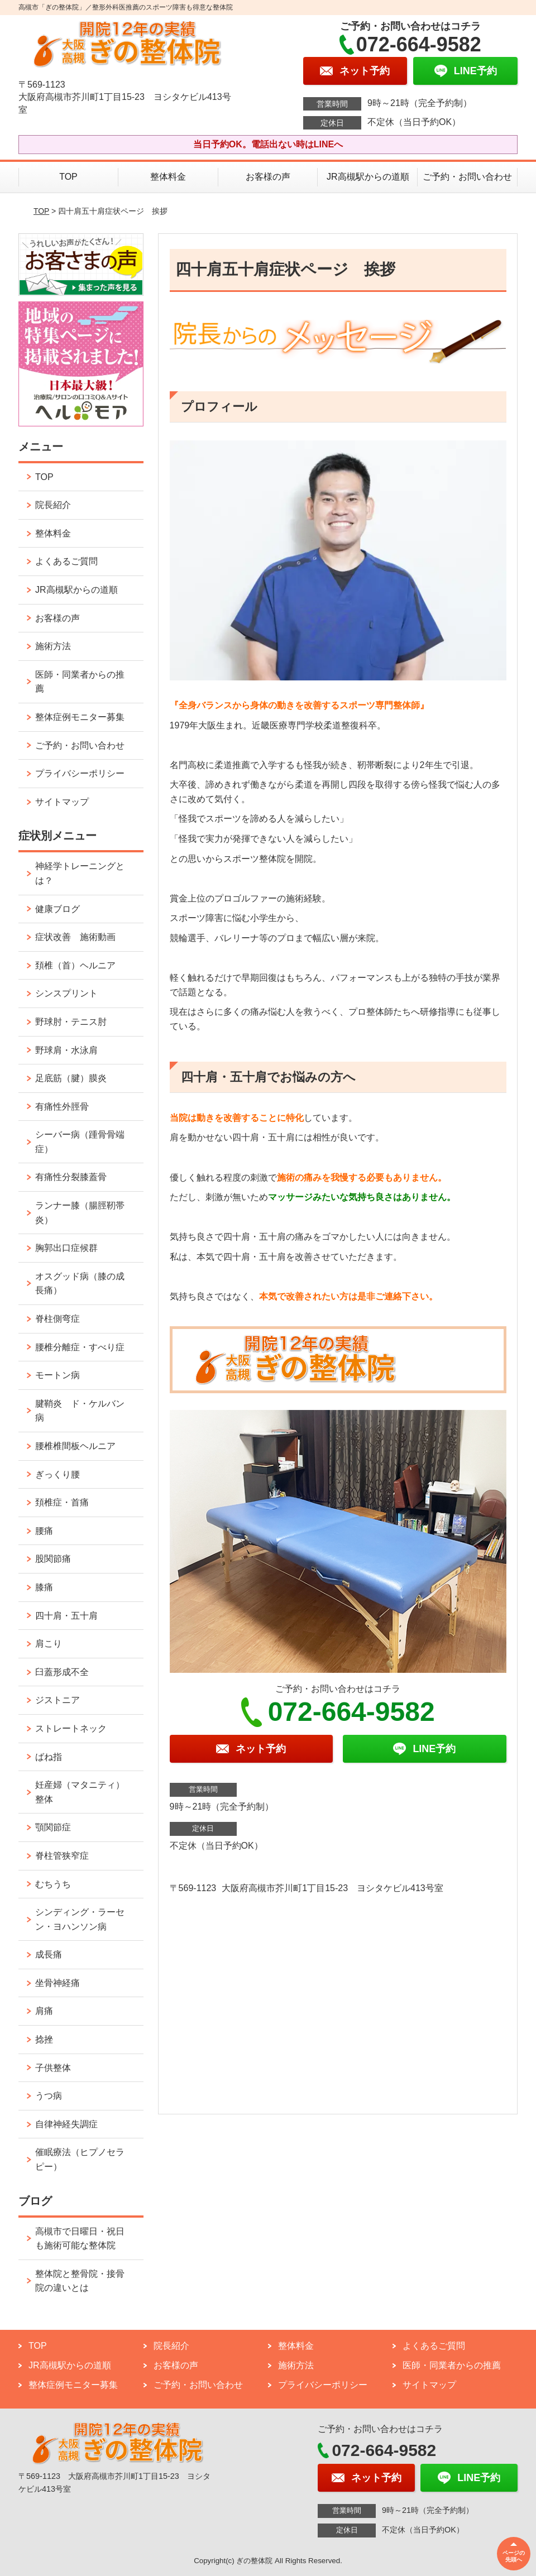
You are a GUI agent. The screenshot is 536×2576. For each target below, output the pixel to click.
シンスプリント (66, 993)
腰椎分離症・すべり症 (80, 1347)
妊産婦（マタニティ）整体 (80, 1792)
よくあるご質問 (66, 561)
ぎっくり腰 (57, 1474)
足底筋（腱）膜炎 (71, 1078)
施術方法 (53, 646)
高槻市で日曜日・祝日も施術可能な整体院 (80, 2239)
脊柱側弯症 (57, 1318)
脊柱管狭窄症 (62, 1855)
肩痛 (44, 2011)
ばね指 (48, 1757)
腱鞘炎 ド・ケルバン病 (80, 1411)
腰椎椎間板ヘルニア (75, 1446)
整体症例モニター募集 (80, 717)
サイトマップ (62, 802)
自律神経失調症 (66, 2124)
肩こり (48, 1643)
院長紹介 (53, 505)
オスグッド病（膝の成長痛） (80, 1284)
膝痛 (44, 1587)
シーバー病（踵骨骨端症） (80, 1142)
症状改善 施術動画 (75, 937)
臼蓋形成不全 (62, 1672)
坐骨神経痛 (57, 1983)
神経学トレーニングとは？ (80, 873)
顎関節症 (53, 1827)
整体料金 (168, 176)
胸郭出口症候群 (66, 1248)
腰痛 (44, 1531)
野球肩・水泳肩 (66, 1050)
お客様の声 (268, 176)
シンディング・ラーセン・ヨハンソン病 (80, 1919)
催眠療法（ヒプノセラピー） (80, 2159)
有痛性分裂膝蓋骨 (71, 1177)
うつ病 (48, 2095)
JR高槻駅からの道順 (368, 176)
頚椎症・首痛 (62, 1502)
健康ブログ (57, 909)
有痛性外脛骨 (62, 1106)
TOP (68, 176)
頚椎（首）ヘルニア (75, 965)
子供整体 (53, 2068)
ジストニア (57, 1700)
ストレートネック (71, 1728)
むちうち (53, 1884)
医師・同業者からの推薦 (80, 682)
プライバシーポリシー (80, 773)
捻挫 (44, 2039)
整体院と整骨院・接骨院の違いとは (80, 2281)
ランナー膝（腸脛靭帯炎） (80, 1213)
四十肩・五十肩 (66, 1615)
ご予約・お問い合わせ (467, 176)
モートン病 (57, 1375)
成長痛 (48, 1954)
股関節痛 (53, 1558)
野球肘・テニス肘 (71, 1021)
